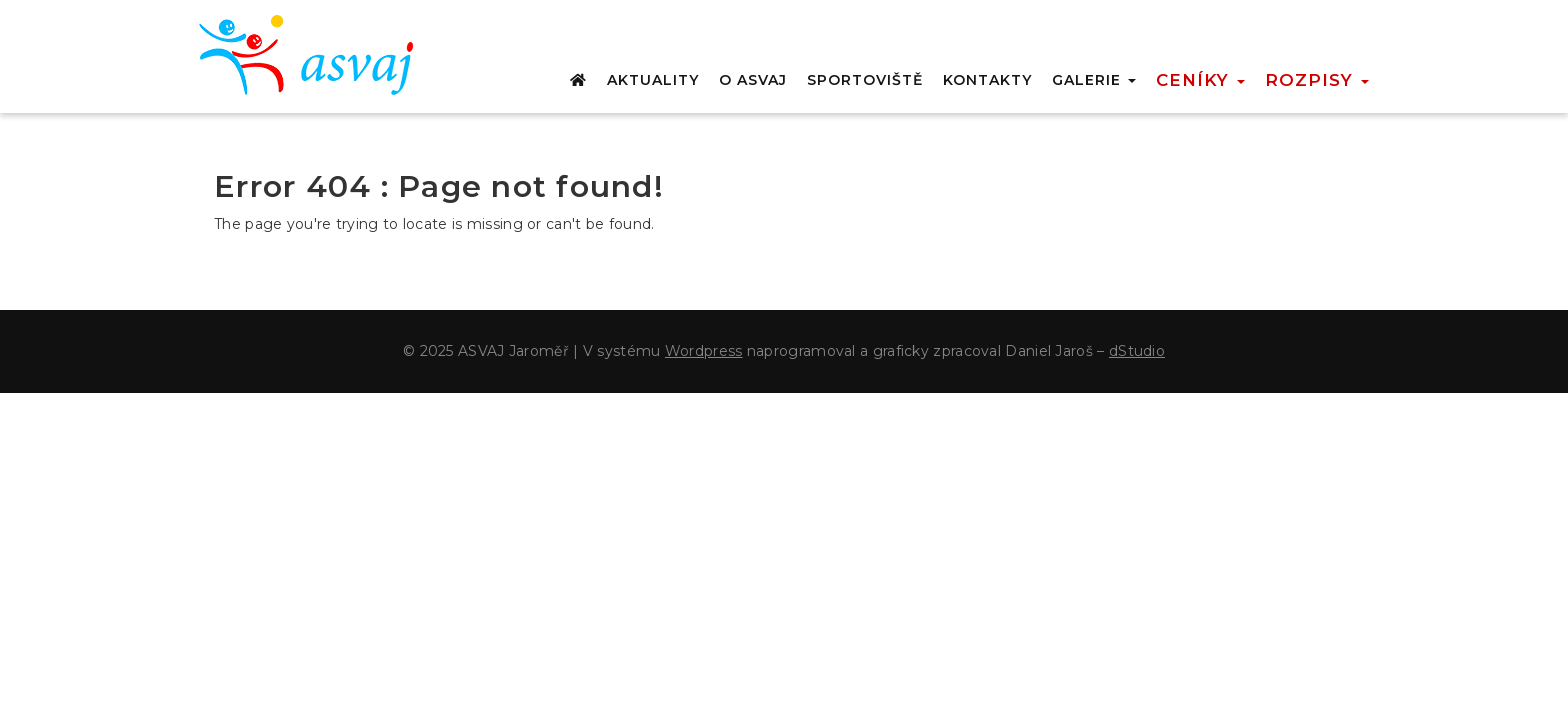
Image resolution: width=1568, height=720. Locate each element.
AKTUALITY (653, 80)
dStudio (1137, 351)
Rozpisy (1317, 80)
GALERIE (1094, 80)
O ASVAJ (753, 80)
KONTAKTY (987, 80)
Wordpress (704, 351)
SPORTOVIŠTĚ (865, 80)
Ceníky (1200, 80)
